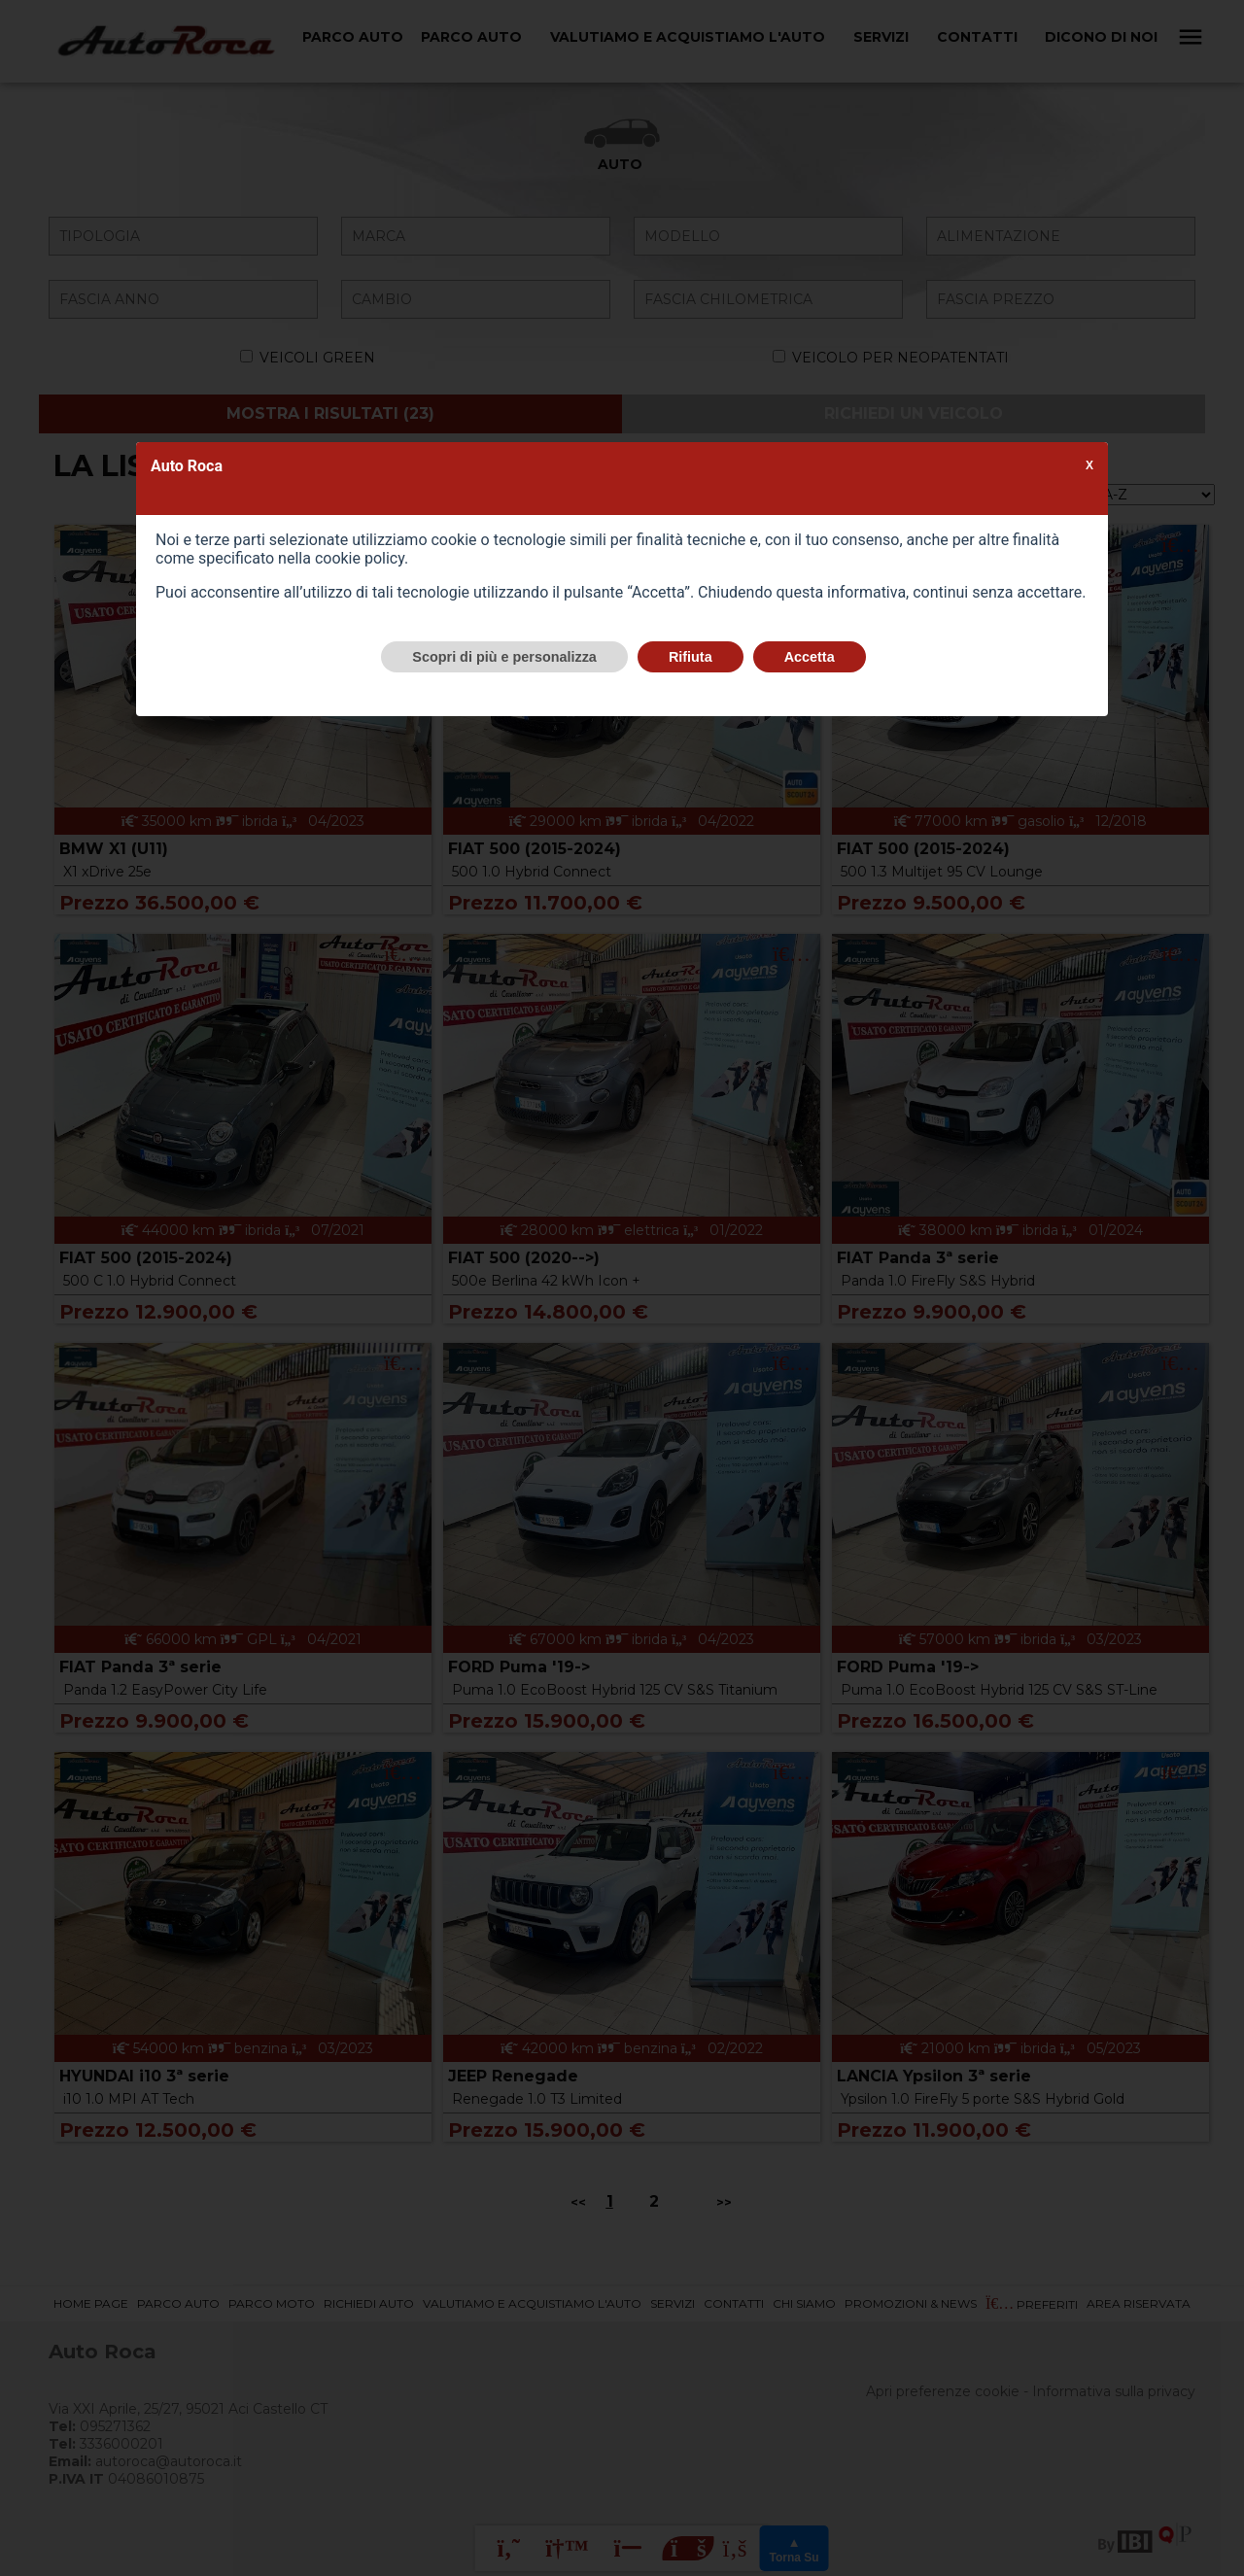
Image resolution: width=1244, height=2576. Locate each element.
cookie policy (359, 558)
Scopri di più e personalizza (504, 657)
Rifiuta (690, 657)
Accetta (809, 657)
